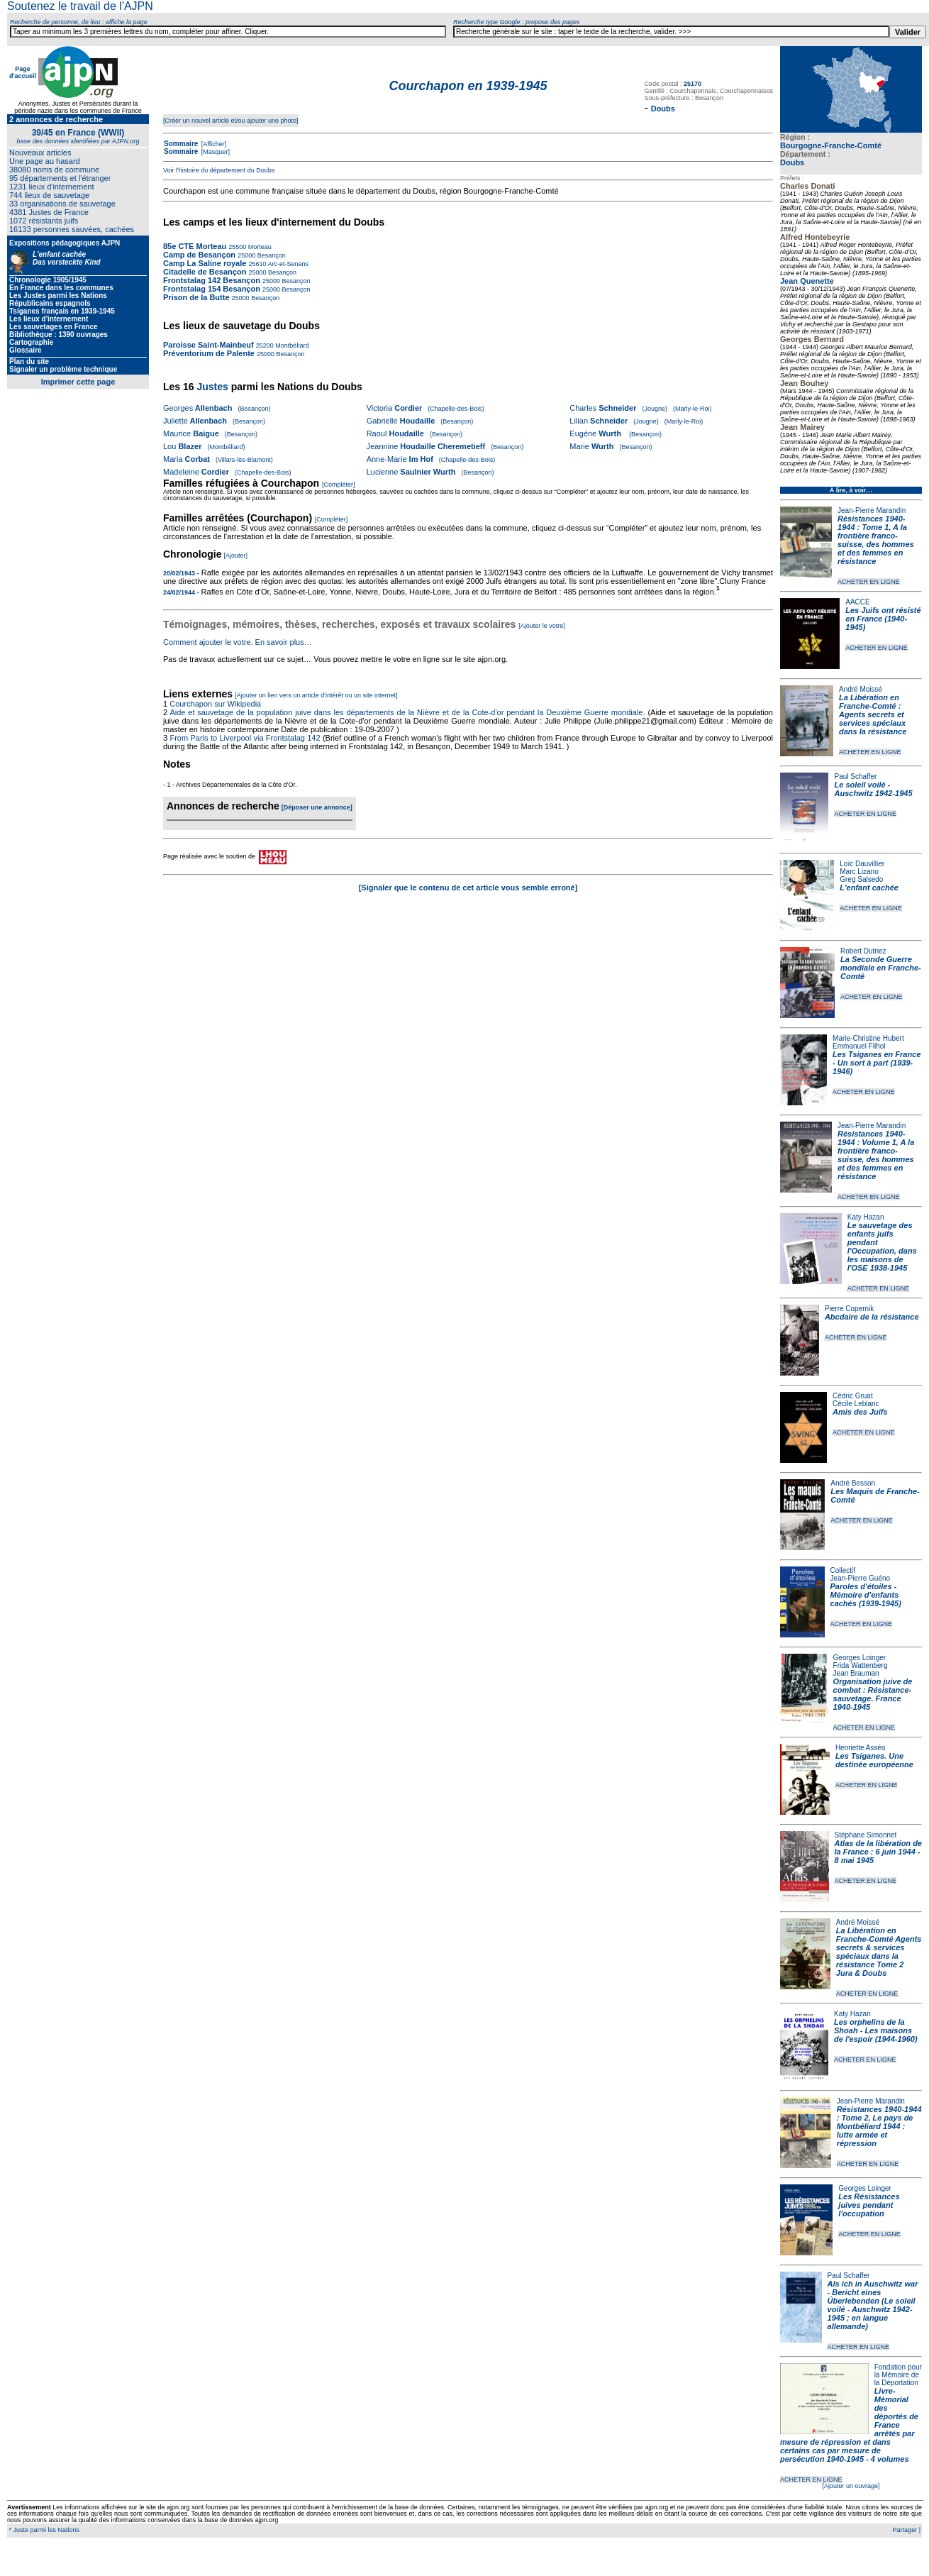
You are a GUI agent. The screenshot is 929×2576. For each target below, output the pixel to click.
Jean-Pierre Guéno (860, 1578)
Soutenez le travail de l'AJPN (80, 6)
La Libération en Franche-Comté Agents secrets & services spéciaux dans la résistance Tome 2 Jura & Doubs (879, 1951)
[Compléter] (338, 484)
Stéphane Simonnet (866, 1835)
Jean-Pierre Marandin (872, 510)
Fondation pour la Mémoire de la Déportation (898, 2375)
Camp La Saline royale (204, 263)
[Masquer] (214, 151)
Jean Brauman (856, 1673)
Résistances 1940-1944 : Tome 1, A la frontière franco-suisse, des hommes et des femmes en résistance (876, 539)
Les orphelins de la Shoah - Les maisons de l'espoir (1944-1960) (876, 2030)
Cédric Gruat (853, 1396)
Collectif (843, 1570)
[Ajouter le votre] (541, 625)
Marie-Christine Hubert (868, 1038)
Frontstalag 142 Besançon (211, 280)
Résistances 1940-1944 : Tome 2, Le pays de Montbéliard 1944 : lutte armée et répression (879, 2126)
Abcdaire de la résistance (872, 1316)
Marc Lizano (859, 871)
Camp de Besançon (199, 254)
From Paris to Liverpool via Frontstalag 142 (244, 738)
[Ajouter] (236, 555)
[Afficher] (212, 144)
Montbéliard (291, 345)
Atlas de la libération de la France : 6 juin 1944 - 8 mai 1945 (878, 1851)
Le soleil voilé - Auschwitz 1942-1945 (873, 788)
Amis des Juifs (860, 1412)
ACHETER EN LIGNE (869, 581)
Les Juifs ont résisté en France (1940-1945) (882, 618)
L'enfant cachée (869, 887)
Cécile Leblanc (856, 1404)
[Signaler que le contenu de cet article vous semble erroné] (468, 887)
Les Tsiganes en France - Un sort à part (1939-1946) (876, 1063)
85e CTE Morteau (194, 246)
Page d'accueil (22, 72)
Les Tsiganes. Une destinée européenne (874, 1760)
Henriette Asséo (860, 1748)
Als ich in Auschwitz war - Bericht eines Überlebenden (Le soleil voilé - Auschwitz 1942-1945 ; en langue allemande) (873, 2305)
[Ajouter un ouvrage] (850, 2485)
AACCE (857, 602)
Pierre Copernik (849, 1308)
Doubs (792, 162)
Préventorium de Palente (209, 353)
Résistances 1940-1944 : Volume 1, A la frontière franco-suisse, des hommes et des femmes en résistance (876, 1155)
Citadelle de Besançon (204, 271)
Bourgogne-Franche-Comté (830, 145)
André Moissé (860, 689)
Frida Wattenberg (860, 1665)
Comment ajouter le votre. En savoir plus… (237, 642)
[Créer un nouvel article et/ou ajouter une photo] (231, 120)
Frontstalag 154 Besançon (211, 288)
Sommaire (181, 144)
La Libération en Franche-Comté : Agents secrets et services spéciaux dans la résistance (872, 714)
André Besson (852, 1483)
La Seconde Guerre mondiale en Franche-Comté (880, 967)
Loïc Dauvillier (862, 864)
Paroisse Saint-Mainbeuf (208, 345)
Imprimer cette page (78, 381)
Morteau (259, 246)
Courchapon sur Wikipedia (216, 704)
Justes (212, 386)
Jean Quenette (807, 281)
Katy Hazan (865, 1217)
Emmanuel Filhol (859, 1046)
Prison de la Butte (196, 297)
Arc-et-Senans (287, 263)
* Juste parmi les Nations (43, 2529)
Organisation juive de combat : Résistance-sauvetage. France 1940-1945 (873, 1694)
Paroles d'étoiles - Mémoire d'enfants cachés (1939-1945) (865, 1595)
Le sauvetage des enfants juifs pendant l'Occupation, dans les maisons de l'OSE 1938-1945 (882, 1246)
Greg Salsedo (861, 879)
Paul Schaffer (855, 776)
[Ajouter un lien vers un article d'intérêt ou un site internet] (316, 695)
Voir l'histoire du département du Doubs (218, 170)
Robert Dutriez (863, 951)
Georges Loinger (859, 1658)
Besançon (270, 255)
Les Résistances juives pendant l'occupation (868, 2205)
